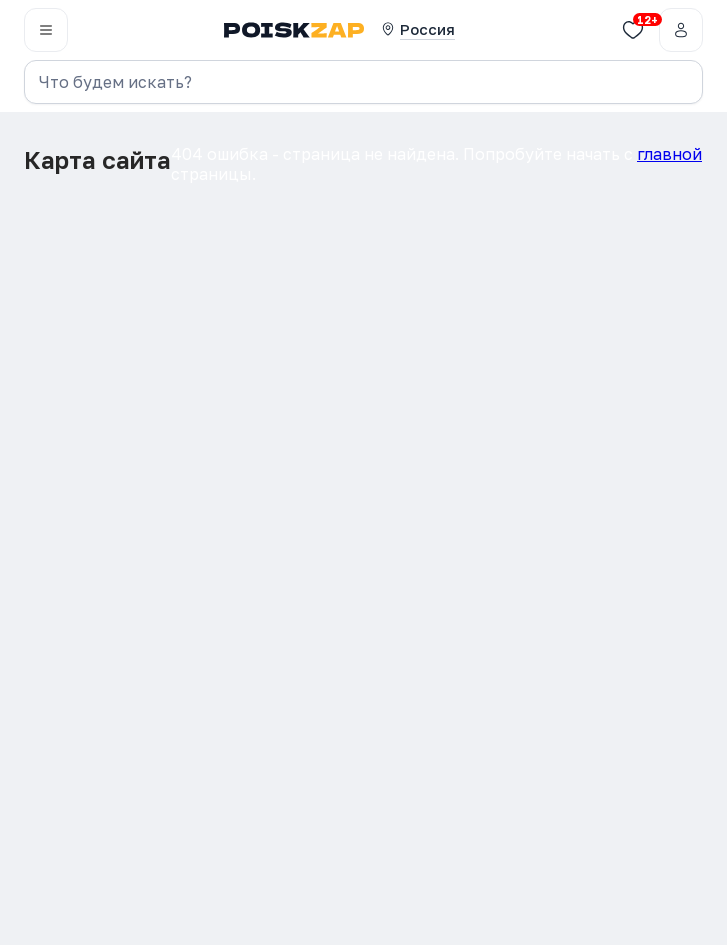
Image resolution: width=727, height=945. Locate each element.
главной (669, 154)
